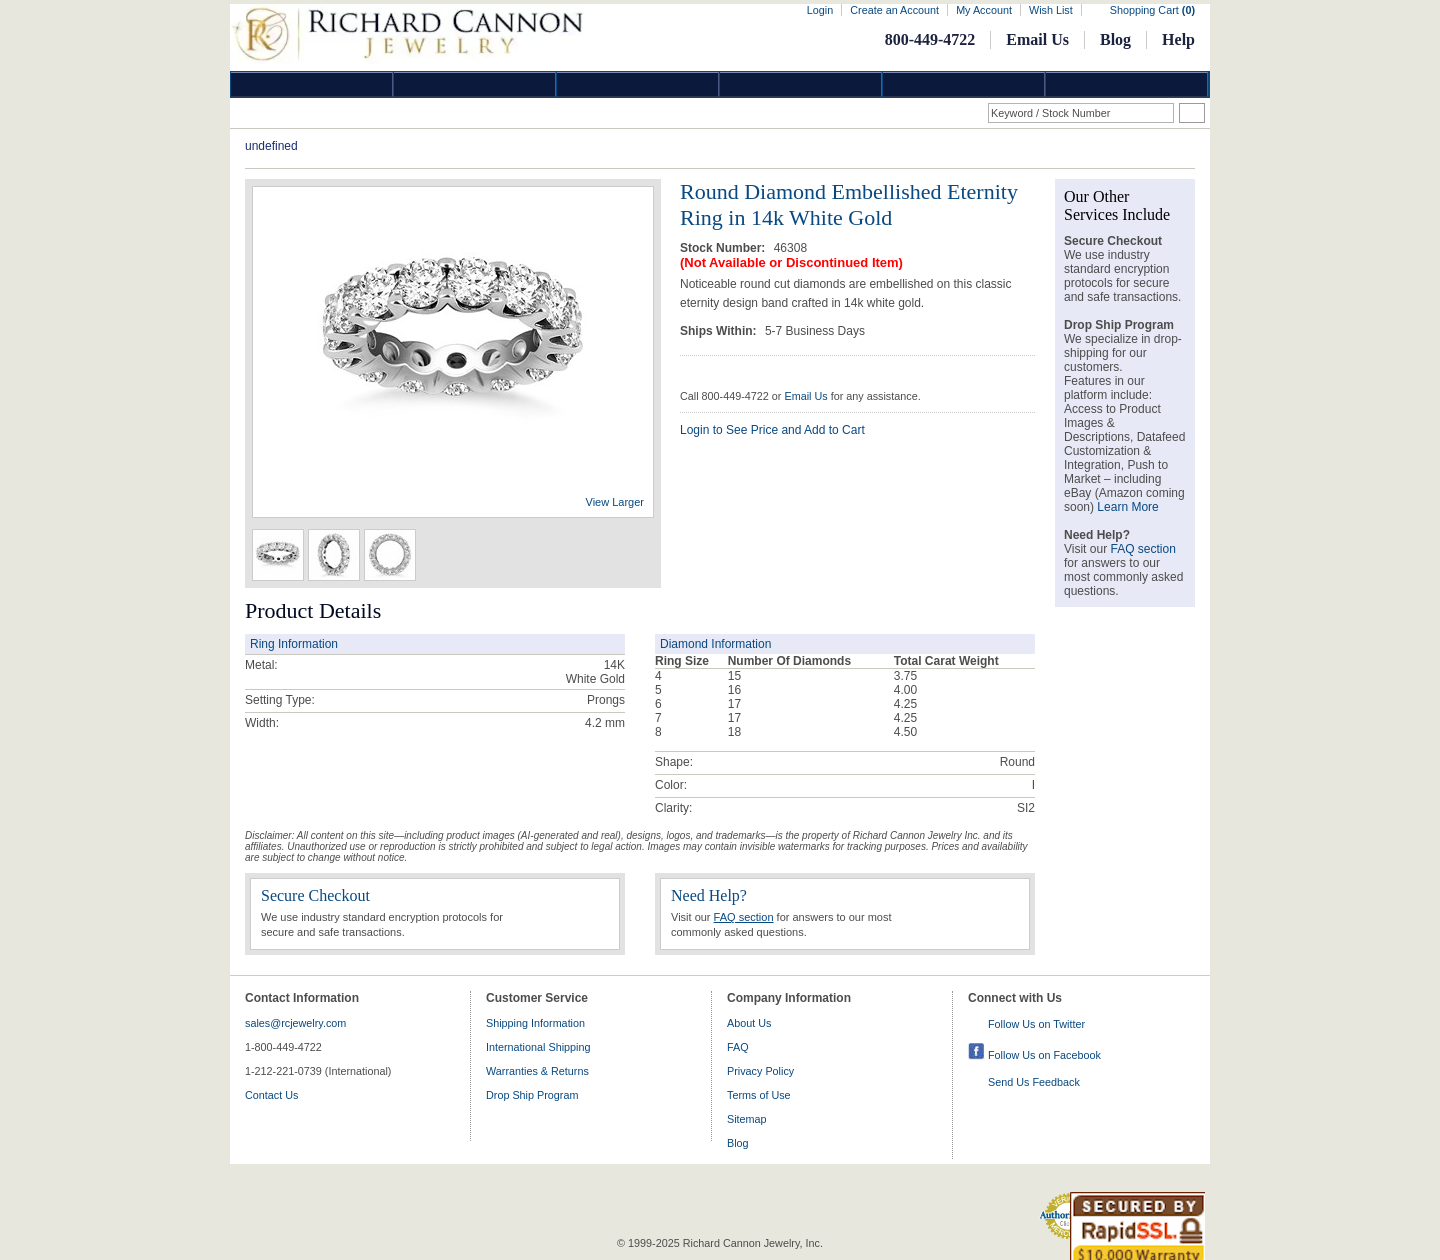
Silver (638, 84)
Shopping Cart (1152, 10)
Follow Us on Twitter (1036, 1024)
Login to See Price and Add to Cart (772, 430)
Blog (1115, 39)
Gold (475, 84)
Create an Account (894, 10)
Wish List (1051, 10)
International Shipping (538, 1047)
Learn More (1127, 507)
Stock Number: (724, 248)
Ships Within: (720, 331)
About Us (749, 1023)
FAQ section (744, 917)
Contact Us (271, 1095)
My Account (984, 10)
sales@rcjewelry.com (295, 1023)
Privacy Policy (760, 1071)
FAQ (738, 1047)
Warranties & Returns (537, 1071)
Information (964, 84)
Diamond (312, 84)
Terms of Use (759, 1095)
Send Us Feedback (1034, 1082)
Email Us (1037, 39)
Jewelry (801, 84)
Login (820, 10)
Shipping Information (535, 1023)
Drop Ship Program (532, 1095)
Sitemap (747, 1119)
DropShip (1127, 84)
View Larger (615, 502)
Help (1178, 39)
